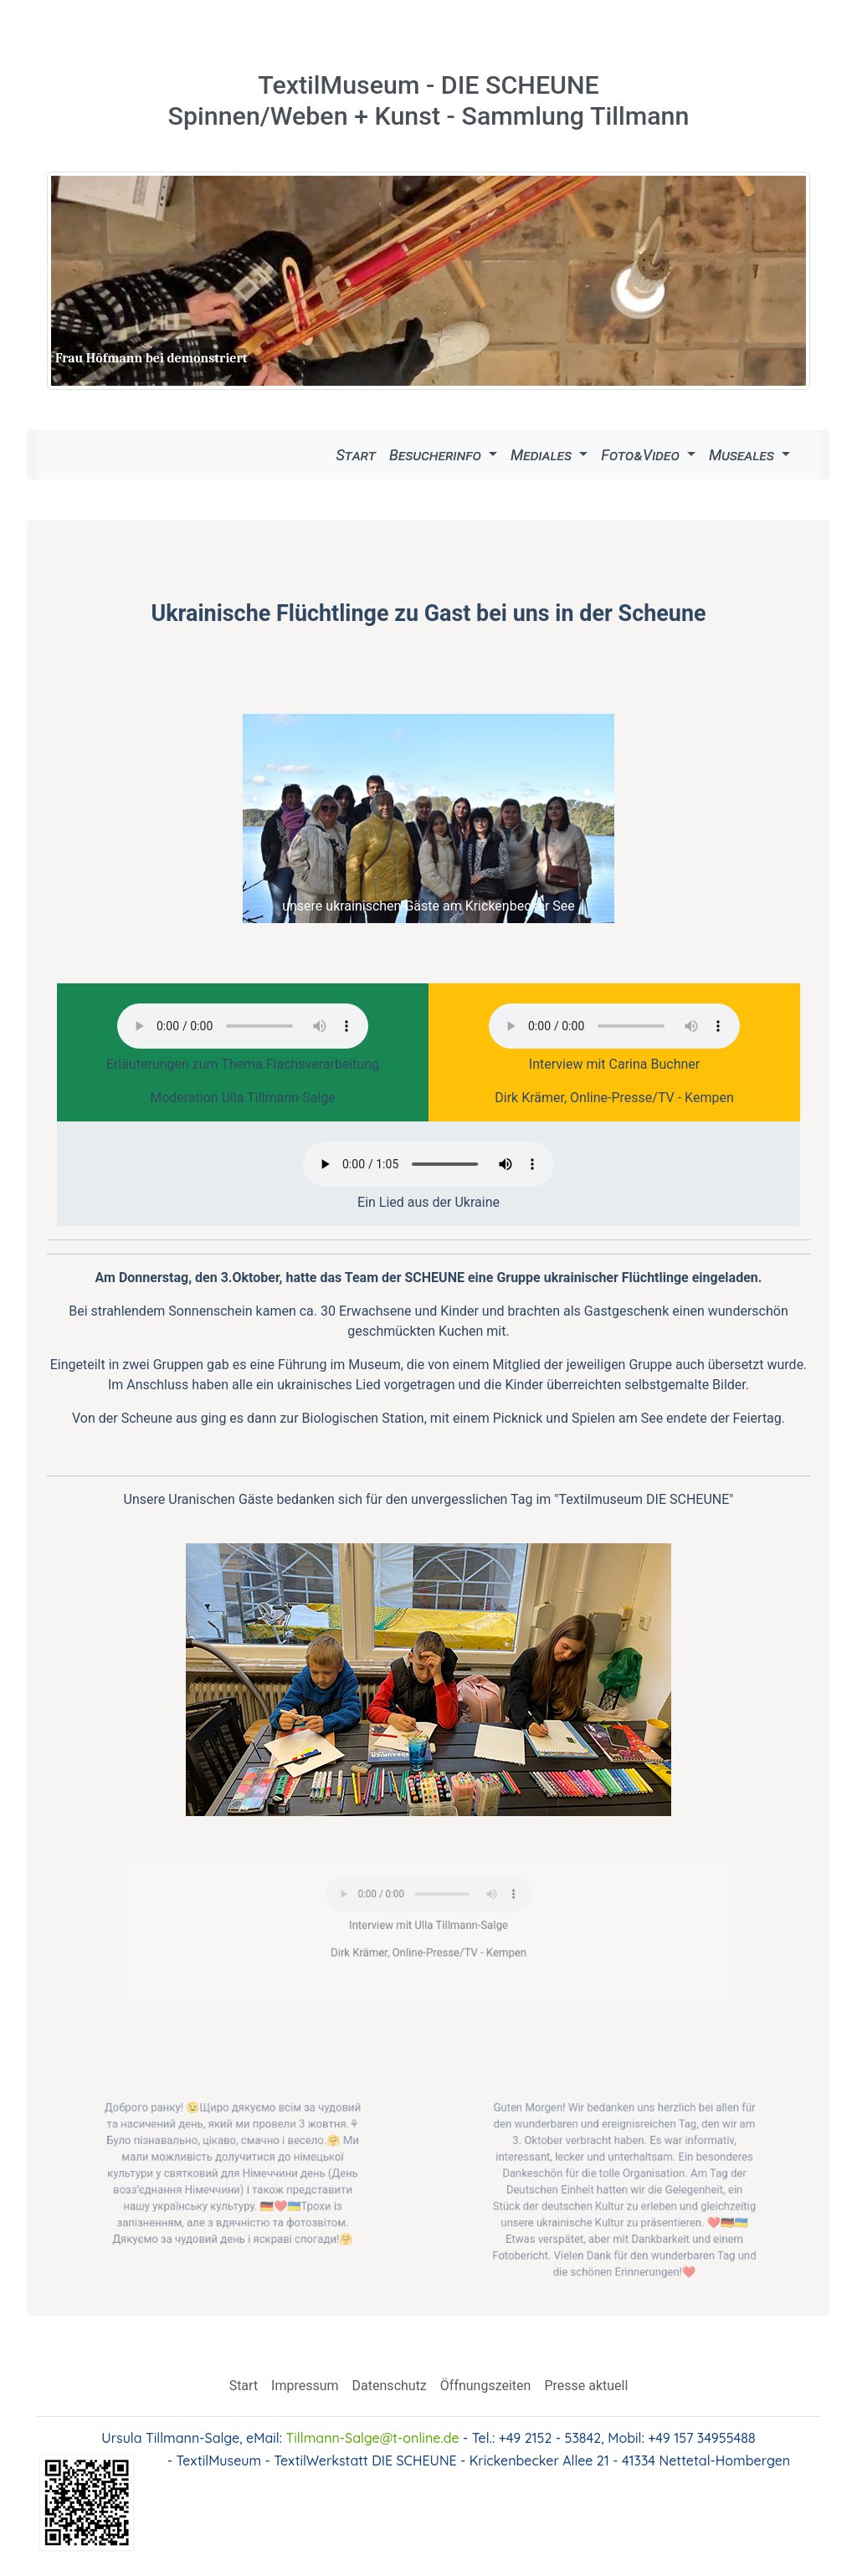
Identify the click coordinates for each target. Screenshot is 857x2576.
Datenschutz (389, 2386)
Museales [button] (743, 455)
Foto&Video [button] (642, 455)
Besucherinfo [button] (437, 455)
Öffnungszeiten (485, 2386)
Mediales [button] (543, 455)
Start (356, 455)
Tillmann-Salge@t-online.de (372, 2438)
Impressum (305, 2386)
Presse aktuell (586, 2386)
